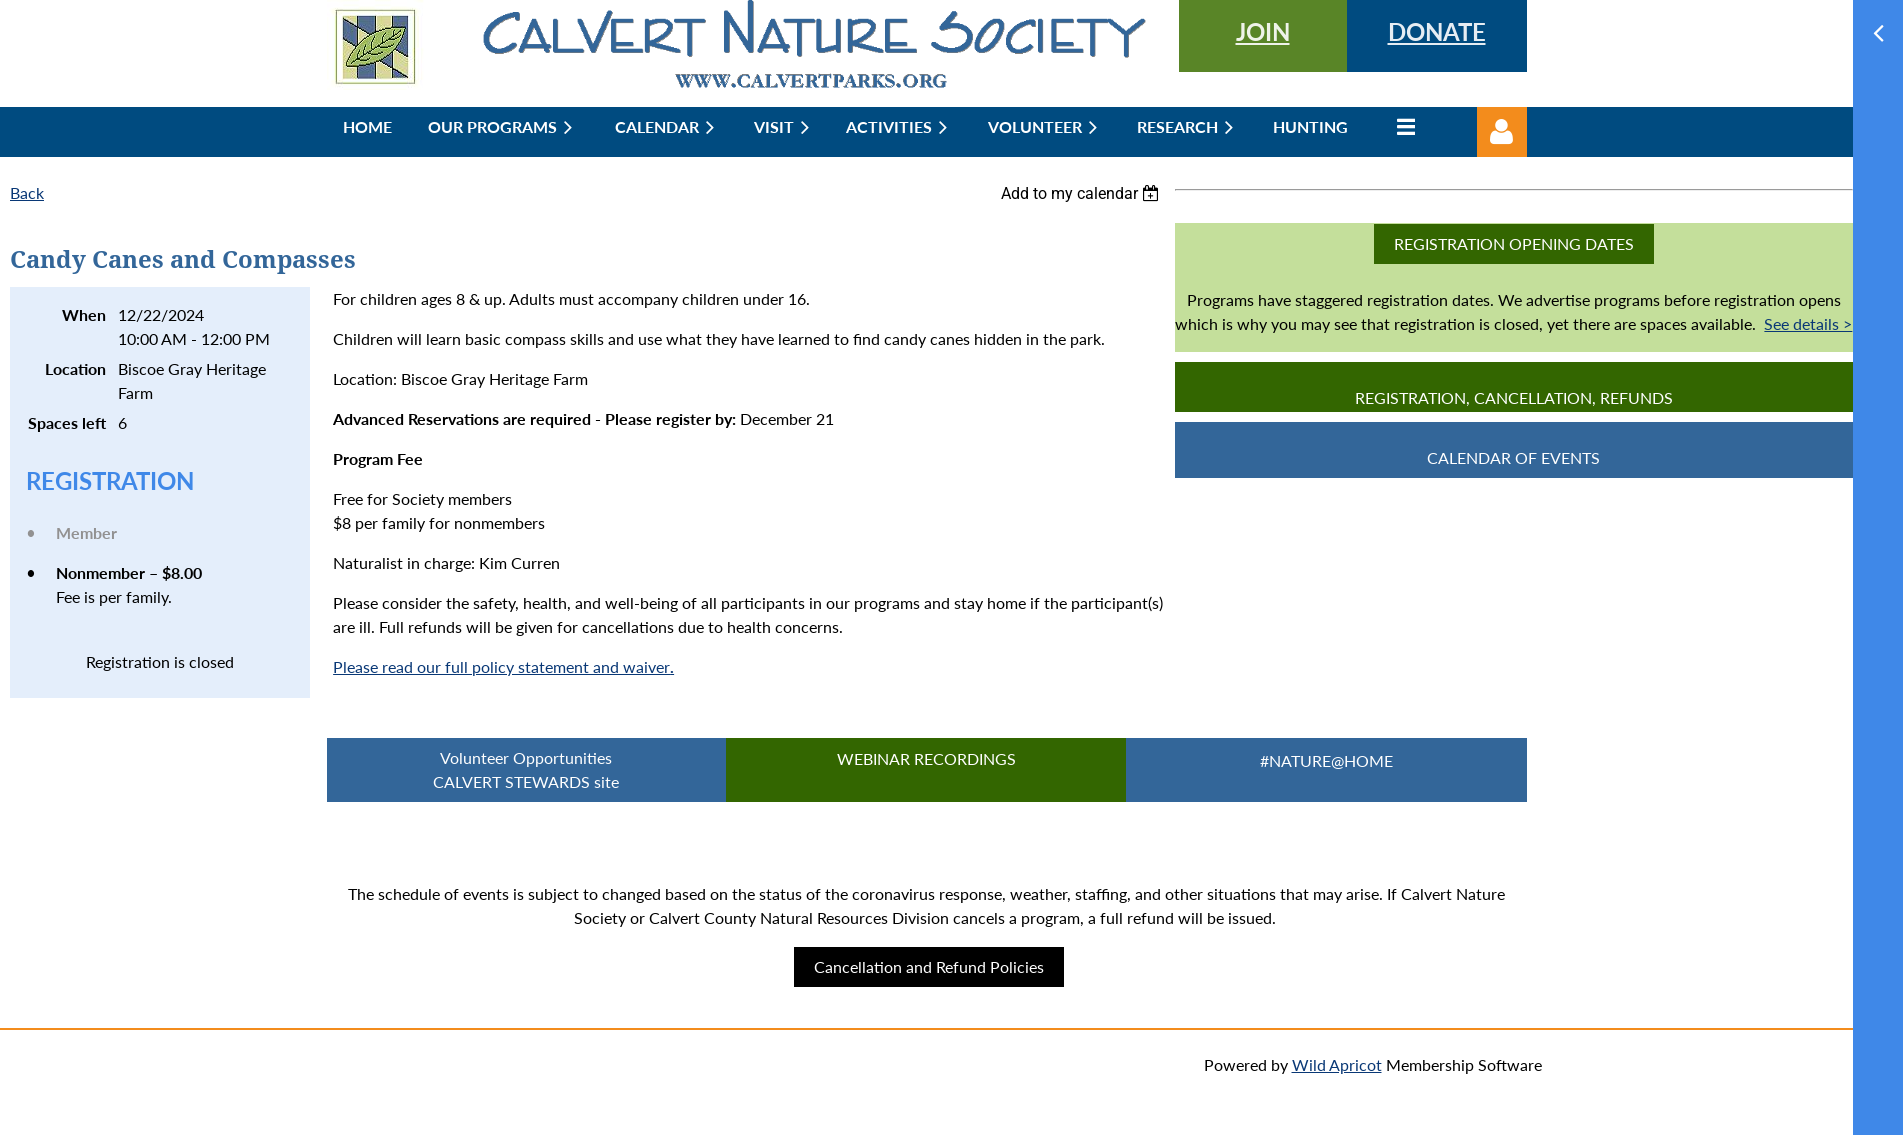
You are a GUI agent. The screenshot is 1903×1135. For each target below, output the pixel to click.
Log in (1502, 132)
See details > (1808, 323)
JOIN (1263, 31)
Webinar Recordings (926, 758)
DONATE (1437, 31)
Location (75, 368)
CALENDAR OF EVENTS (1513, 457)
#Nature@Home (1326, 760)
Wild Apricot (1337, 1064)
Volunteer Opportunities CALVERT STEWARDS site (526, 769)
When (84, 314)
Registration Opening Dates (1514, 243)
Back (27, 192)
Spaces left (67, 422)
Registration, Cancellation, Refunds (1514, 397)
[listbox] (1083, 193)
